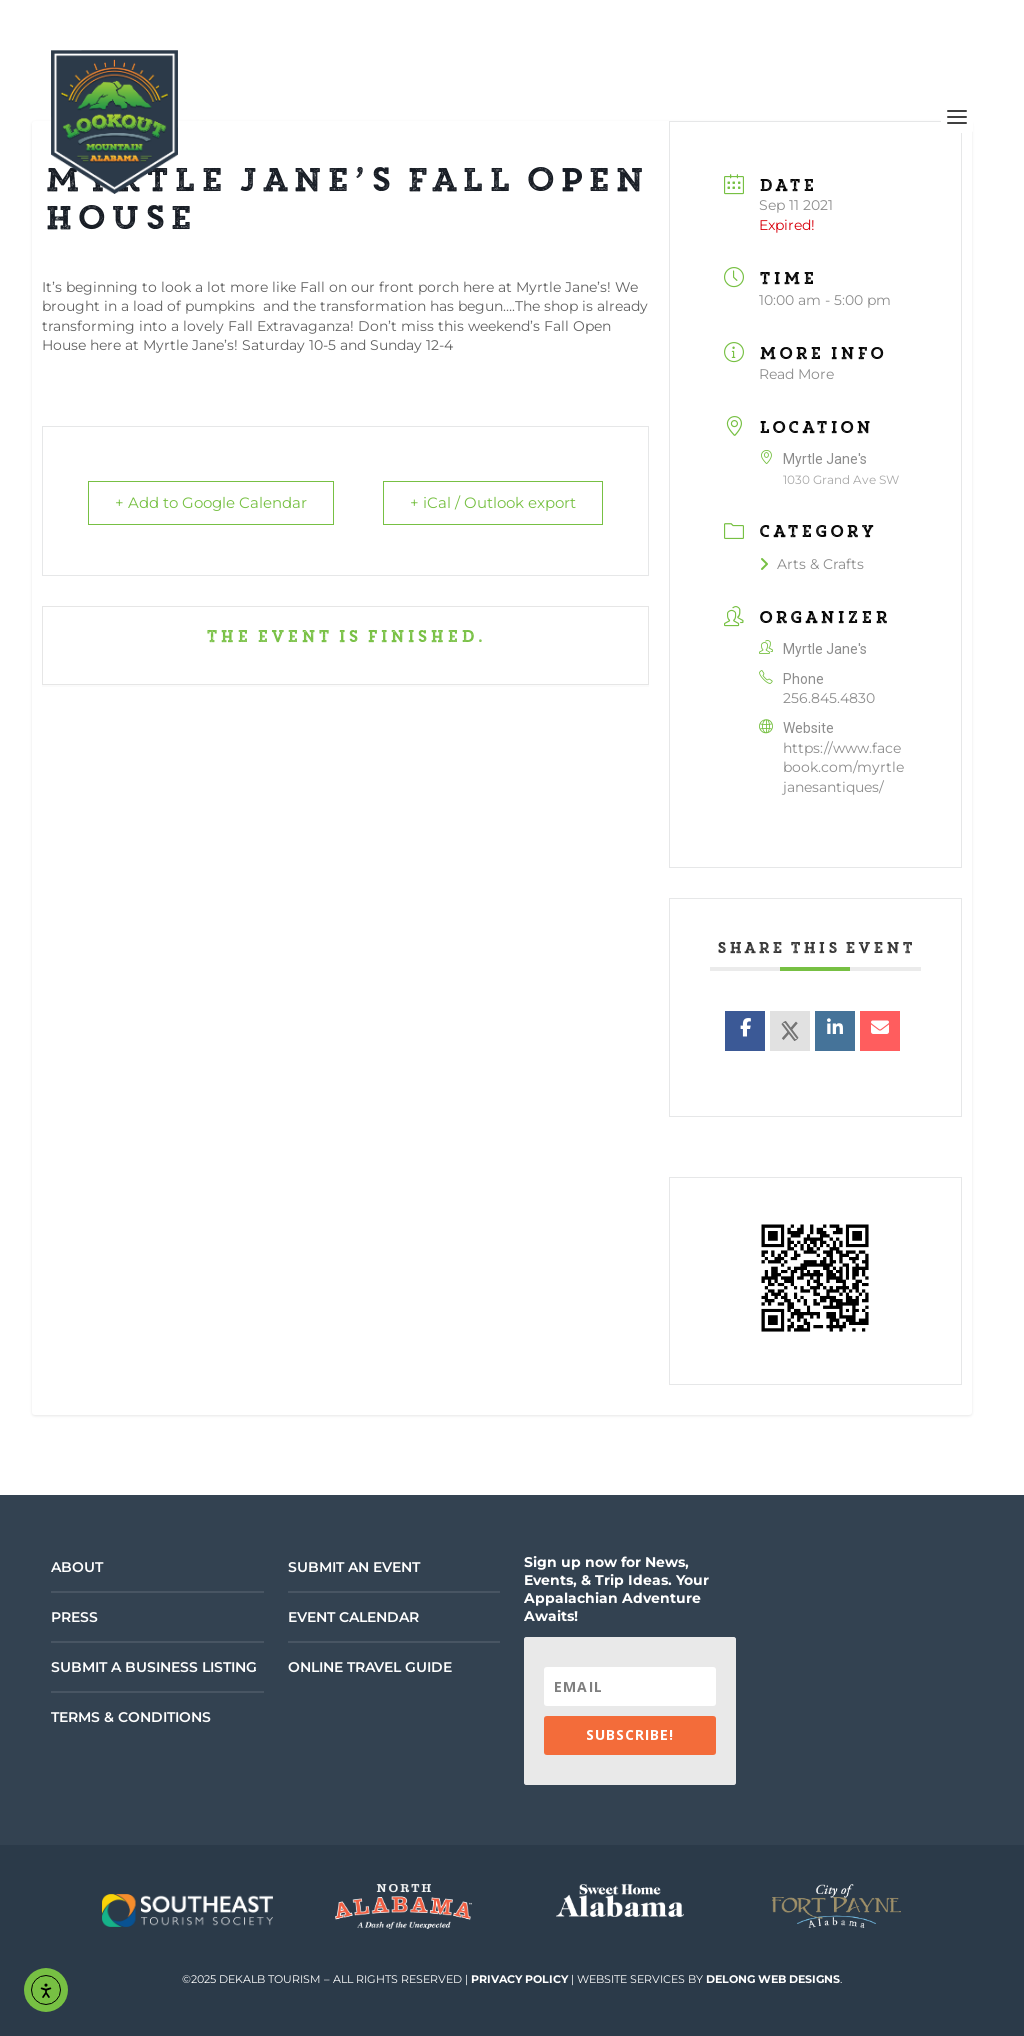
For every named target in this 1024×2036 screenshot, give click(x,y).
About (77, 1567)
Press (74, 1617)
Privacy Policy (519, 1979)
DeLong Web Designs (773, 1979)
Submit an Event (354, 1567)
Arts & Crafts (811, 564)
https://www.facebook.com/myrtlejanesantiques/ (843, 767)
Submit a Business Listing (154, 1667)
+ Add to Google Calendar (213, 503)
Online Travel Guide (370, 1667)
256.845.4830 (829, 698)
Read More (796, 374)
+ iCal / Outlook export (491, 503)
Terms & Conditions (131, 1717)
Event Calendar (353, 1617)
